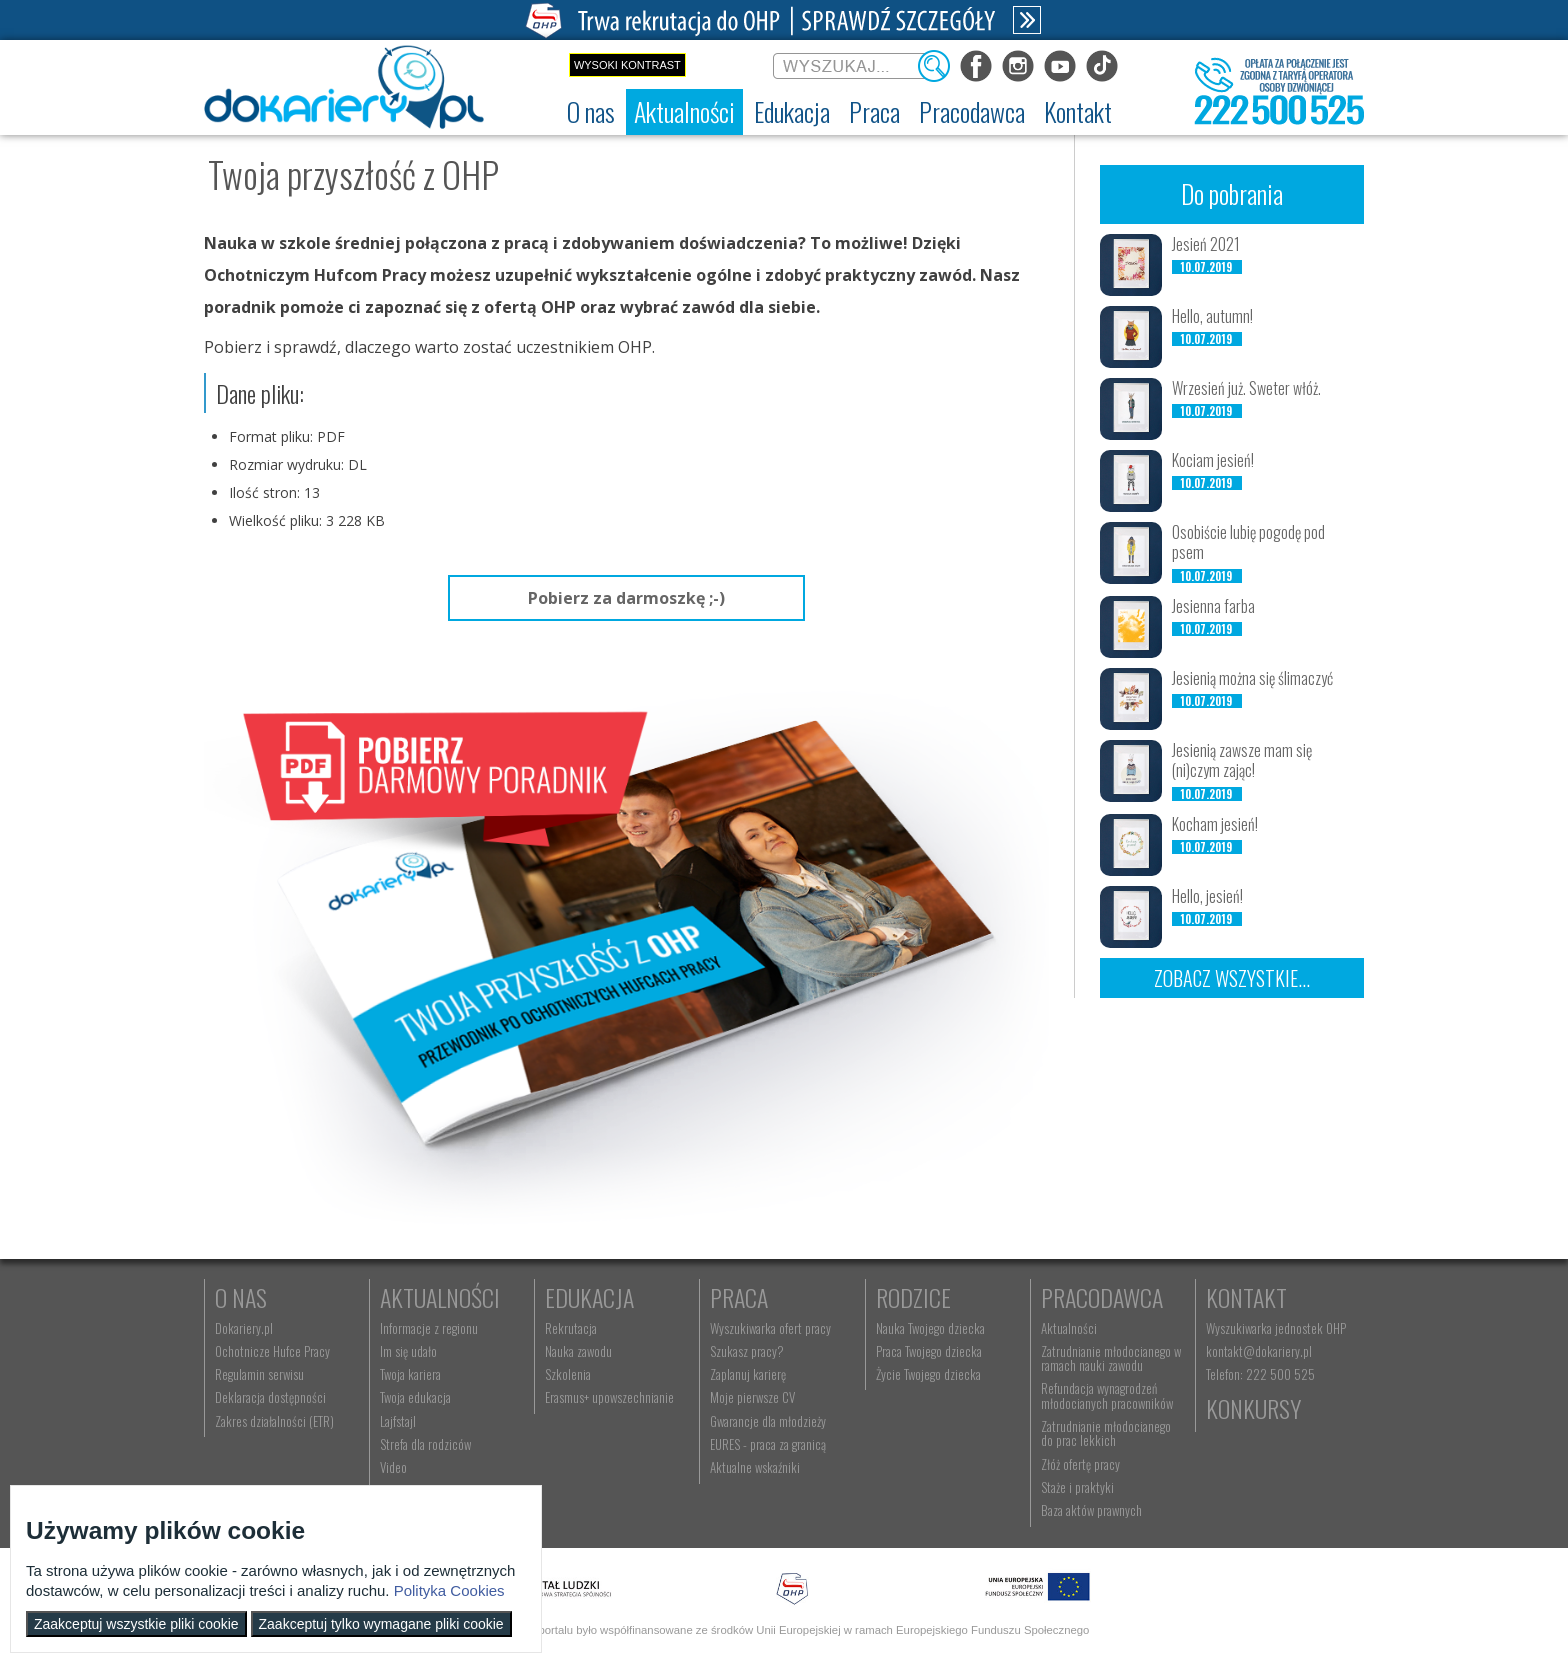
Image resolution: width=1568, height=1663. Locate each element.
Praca (739, 1297)
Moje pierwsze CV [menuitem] (752, 1397)
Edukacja (589, 1297)
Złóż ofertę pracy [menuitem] (1080, 1464)
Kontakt (1246, 1297)
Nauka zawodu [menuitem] (578, 1351)
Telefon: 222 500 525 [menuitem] (1260, 1374)
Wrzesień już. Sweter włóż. (1246, 388)
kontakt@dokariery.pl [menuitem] (1259, 1351)
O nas (241, 1297)
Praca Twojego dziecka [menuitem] (929, 1351)
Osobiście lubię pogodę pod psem (1248, 542)
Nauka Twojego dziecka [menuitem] (930, 1328)
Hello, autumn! (1212, 316)
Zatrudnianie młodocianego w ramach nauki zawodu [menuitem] (1111, 1358)
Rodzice (913, 1297)
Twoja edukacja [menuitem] (415, 1397)
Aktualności (440, 1297)
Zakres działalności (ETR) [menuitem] (274, 1421)
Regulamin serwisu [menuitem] (259, 1374)
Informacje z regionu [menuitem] (429, 1328)
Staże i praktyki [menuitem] (1077, 1487)
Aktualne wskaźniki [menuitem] (755, 1467)
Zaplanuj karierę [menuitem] (748, 1374)
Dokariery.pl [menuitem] (244, 1328)
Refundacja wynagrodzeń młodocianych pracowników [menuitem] (1107, 1395)
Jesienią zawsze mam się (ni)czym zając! (1242, 760)
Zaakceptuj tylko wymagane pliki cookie (381, 1624)
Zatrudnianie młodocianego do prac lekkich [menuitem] (1106, 1433)
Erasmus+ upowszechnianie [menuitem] (609, 1397)
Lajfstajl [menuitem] (398, 1421)
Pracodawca (1102, 1297)
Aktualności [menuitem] (1069, 1328)
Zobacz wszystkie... (1232, 978)
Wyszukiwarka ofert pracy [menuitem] (770, 1328)
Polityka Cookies (449, 1590)
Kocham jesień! (1215, 824)
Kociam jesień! (1213, 460)
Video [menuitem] (393, 1467)
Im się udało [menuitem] (408, 1351)
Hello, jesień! (1207, 896)
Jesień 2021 (1206, 244)
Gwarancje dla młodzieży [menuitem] (768, 1421)
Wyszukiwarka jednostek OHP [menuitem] (1276, 1328)
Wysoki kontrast (627, 65)
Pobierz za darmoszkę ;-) (626, 598)
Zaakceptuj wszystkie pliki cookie (136, 1624)
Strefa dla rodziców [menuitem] (425, 1444)
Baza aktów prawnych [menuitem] (1091, 1510)
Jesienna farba (1213, 606)
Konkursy (1253, 1408)
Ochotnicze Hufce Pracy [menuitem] (272, 1351)
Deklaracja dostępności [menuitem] (270, 1397)
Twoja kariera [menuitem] (410, 1374)
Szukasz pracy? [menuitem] (747, 1351)
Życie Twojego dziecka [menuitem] (928, 1374)
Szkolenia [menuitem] (568, 1374)
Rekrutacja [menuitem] (571, 1328)
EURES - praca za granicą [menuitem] (768, 1444)
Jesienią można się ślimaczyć (1252, 678)
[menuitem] (591, 112)
